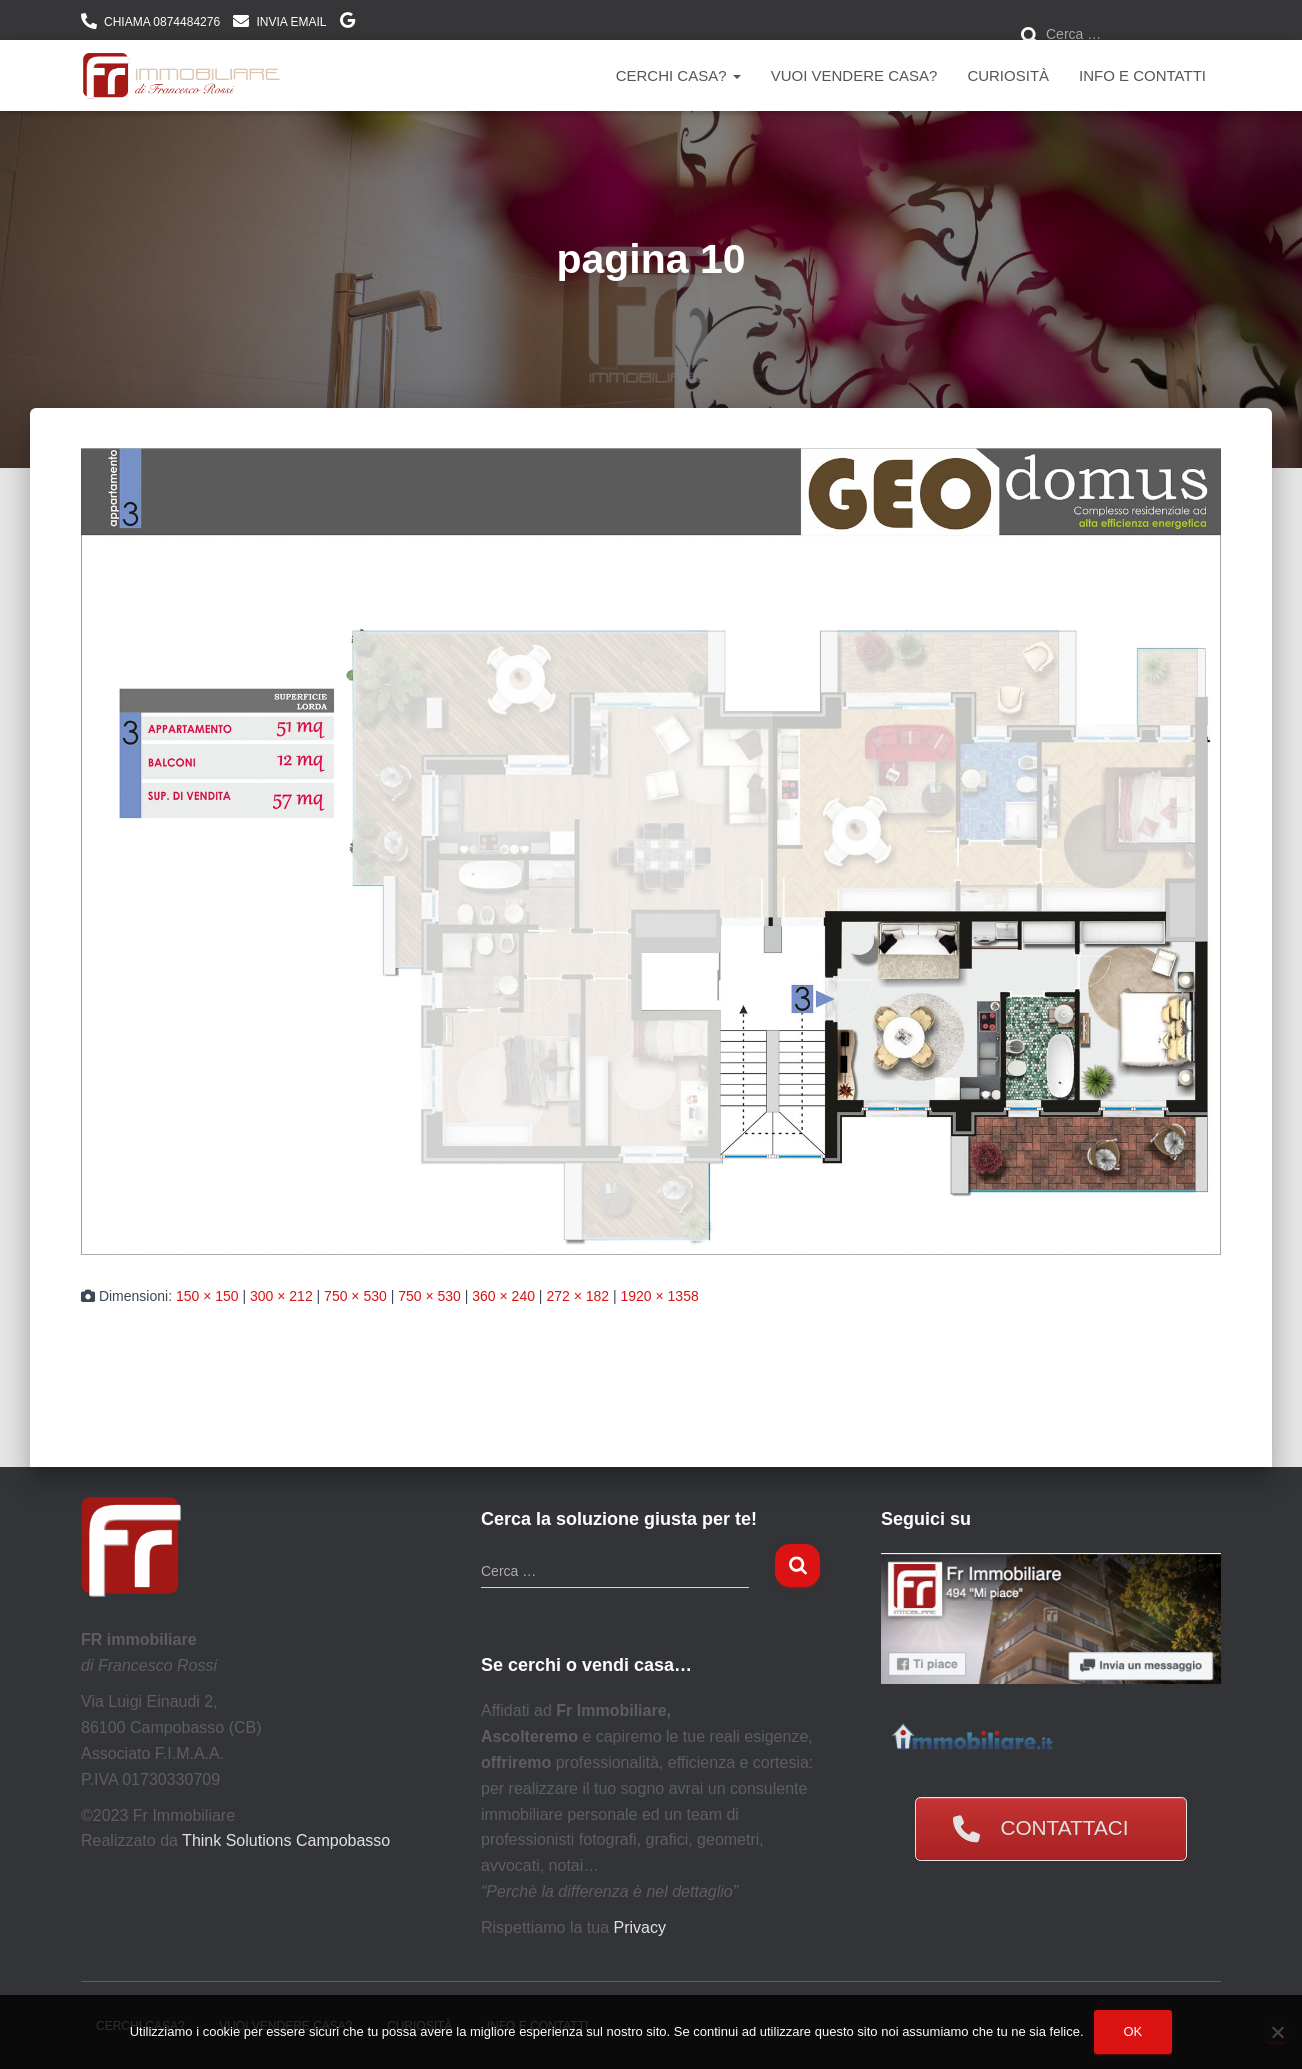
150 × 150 (207, 1296)
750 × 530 (355, 1296)
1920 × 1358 (659, 1296)
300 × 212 (281, 1296)
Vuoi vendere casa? (854, 75)
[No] (1277, 2032)
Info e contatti (1142, 75)
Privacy (640, 1927)
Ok (1133, 2031)
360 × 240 (503, 1296)
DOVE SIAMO (347, 23)
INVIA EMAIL (291, 22)
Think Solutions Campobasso (286, 1840)
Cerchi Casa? (678, 75)
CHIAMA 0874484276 (162, 22)
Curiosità (1008, 75)
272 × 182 (577, 1296)
